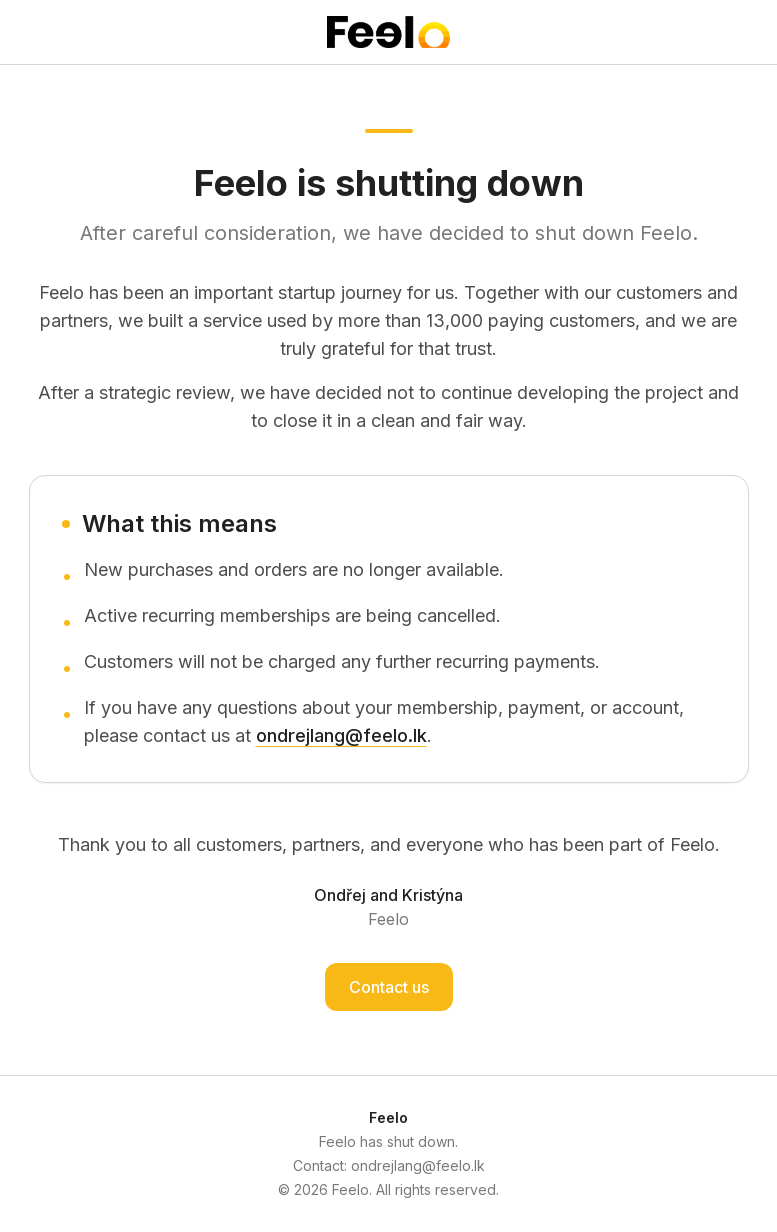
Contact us (389, 987)
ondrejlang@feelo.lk (341, 735)
